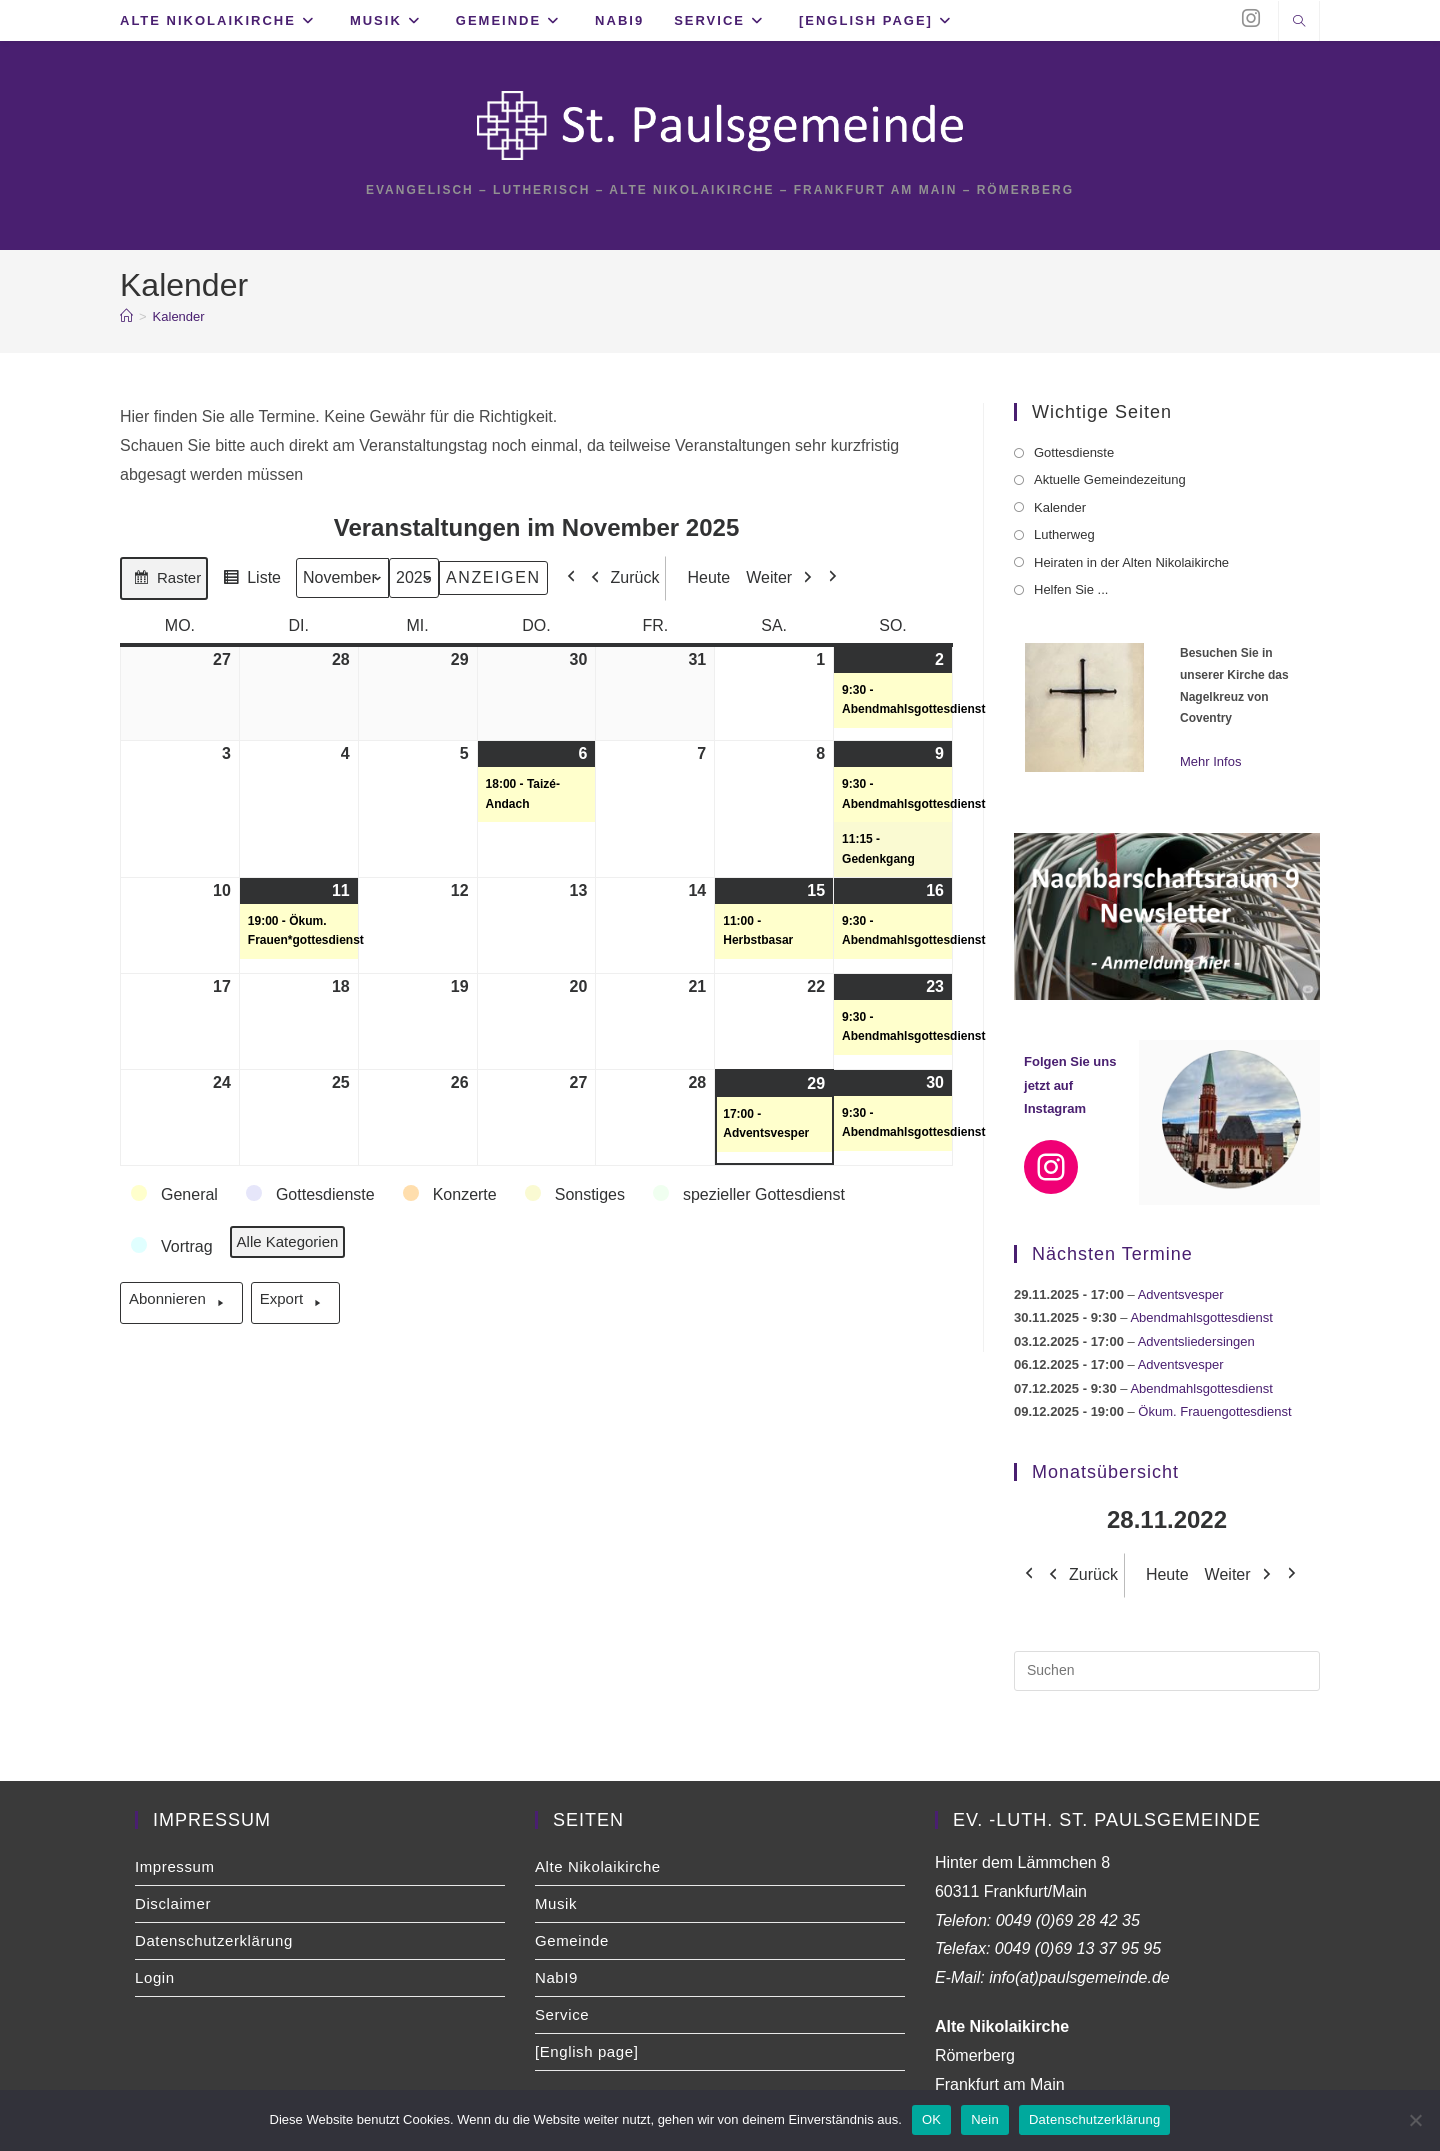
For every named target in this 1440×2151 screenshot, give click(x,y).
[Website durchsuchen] (1299, 23)
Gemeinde (572, 1942)
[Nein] (1415, 2120)
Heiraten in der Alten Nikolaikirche (1131, 564)
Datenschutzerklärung (214, 1942)
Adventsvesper (1181, 1296)
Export (295, 1306)
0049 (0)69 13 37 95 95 (1078, 1950)
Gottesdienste (1074, 454)
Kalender (179, 318)
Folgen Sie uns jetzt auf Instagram (1070, 1087)
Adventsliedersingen (1196, 1343)
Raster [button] (163, 584)
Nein (985, 2119)
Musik (556, 1905)
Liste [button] (248, 584)
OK (931, 2119)
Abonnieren (181, 1306)
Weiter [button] (784, 580)
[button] (175, 1198)
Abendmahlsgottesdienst (1201, 1319)
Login (155, 1979)
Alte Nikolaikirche (598, 1868)
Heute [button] (702, 580)
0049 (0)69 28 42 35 (1068, 1922)
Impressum (175, 1868)
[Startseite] (126, 318)
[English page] (586, 2053)
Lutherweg (1064, 536)
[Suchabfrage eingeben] (1167, 1673)
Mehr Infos (1210, 763)
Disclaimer (173, 1905)
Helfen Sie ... (1071, 591)
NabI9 (556, 1979)
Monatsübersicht (1105, 1474)
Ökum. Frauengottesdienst (1214, 1413)
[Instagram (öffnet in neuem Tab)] (1251, 18)
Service (562, 2016)
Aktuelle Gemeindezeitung (1110, 482)
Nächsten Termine (1112, 1256)
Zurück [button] (620, 580)
